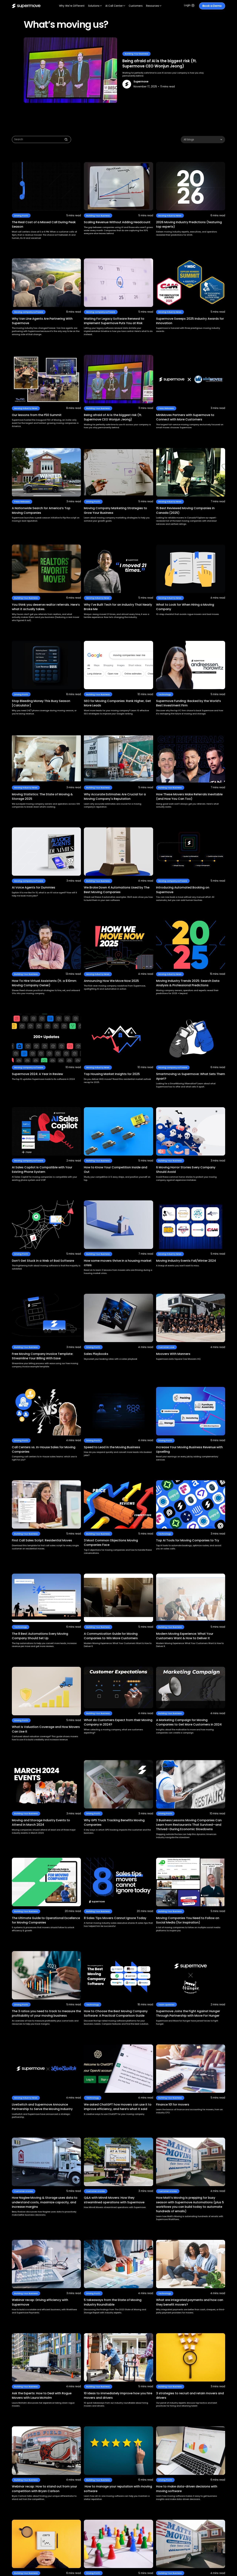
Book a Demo (212, 6)
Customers (136, 6)
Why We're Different (72, 6)
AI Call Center (114, 6)
